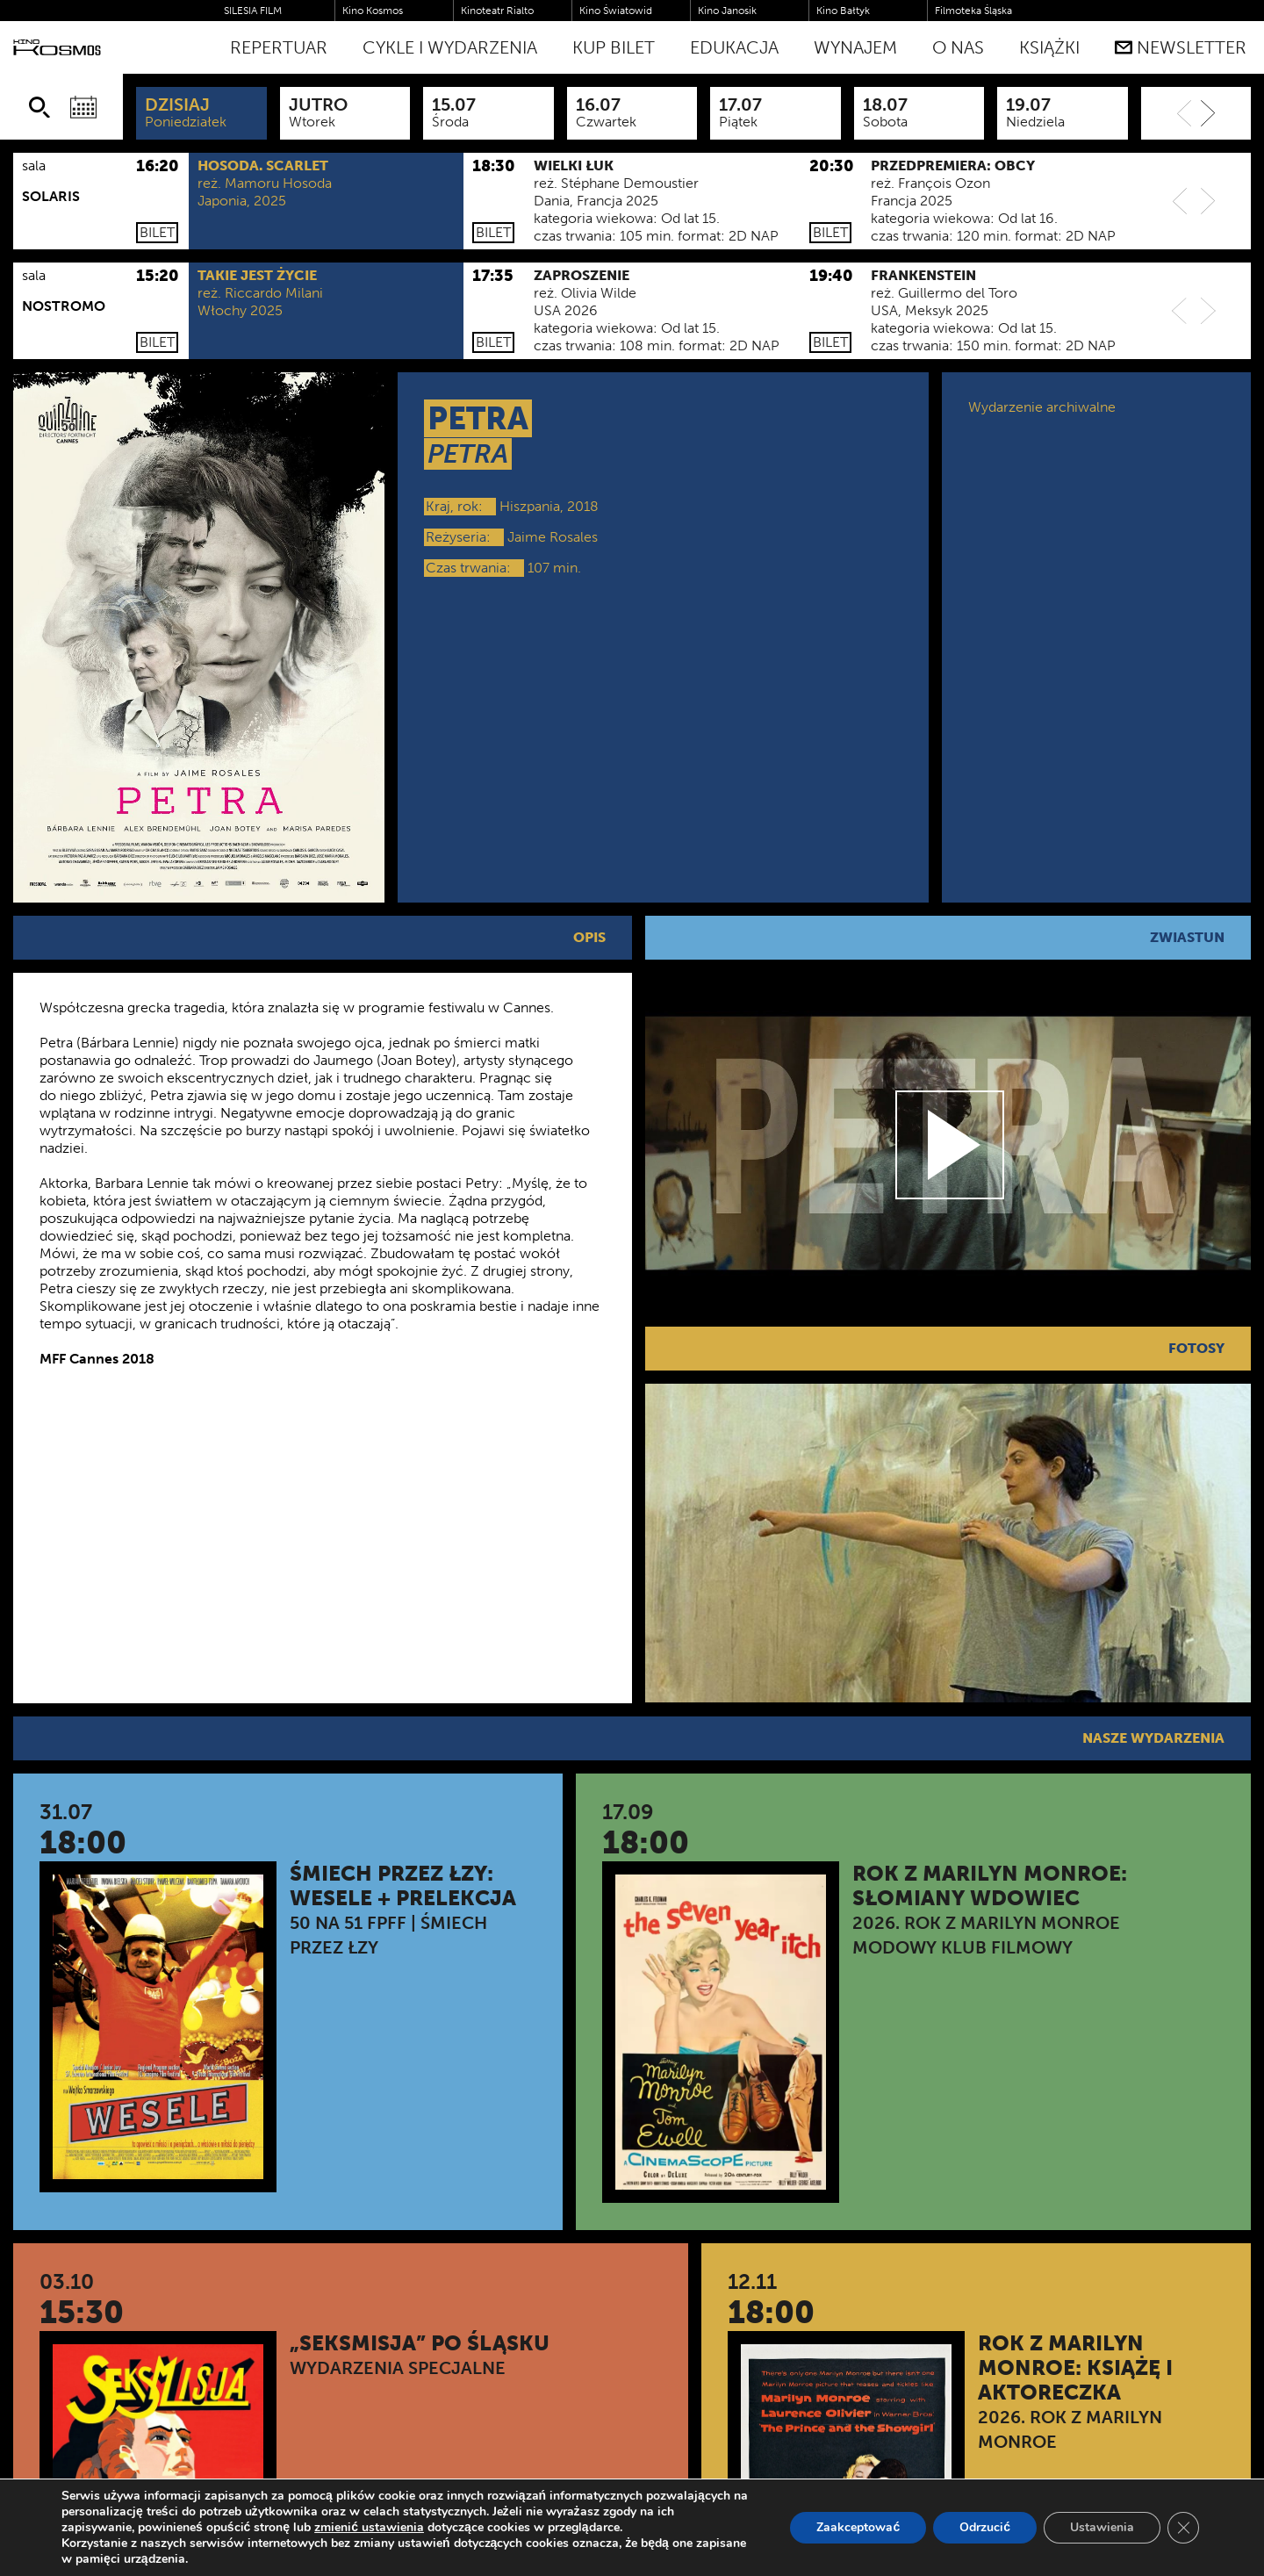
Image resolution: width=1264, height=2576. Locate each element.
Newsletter (1180, 47)
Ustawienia (1102, 2527)
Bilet (157, 232)
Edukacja (734, 47)
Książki (1049, 47)
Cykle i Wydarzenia (450, 47)
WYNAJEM (855, 47)
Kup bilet (613, 47)
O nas (958, 47)
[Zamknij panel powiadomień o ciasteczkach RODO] (1183, 2528)
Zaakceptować (858, 2527)
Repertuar (278, 47)
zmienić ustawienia (369, 2528)
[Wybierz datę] (83, 107)
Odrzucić (984, 2527)
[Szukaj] (39, 107)
